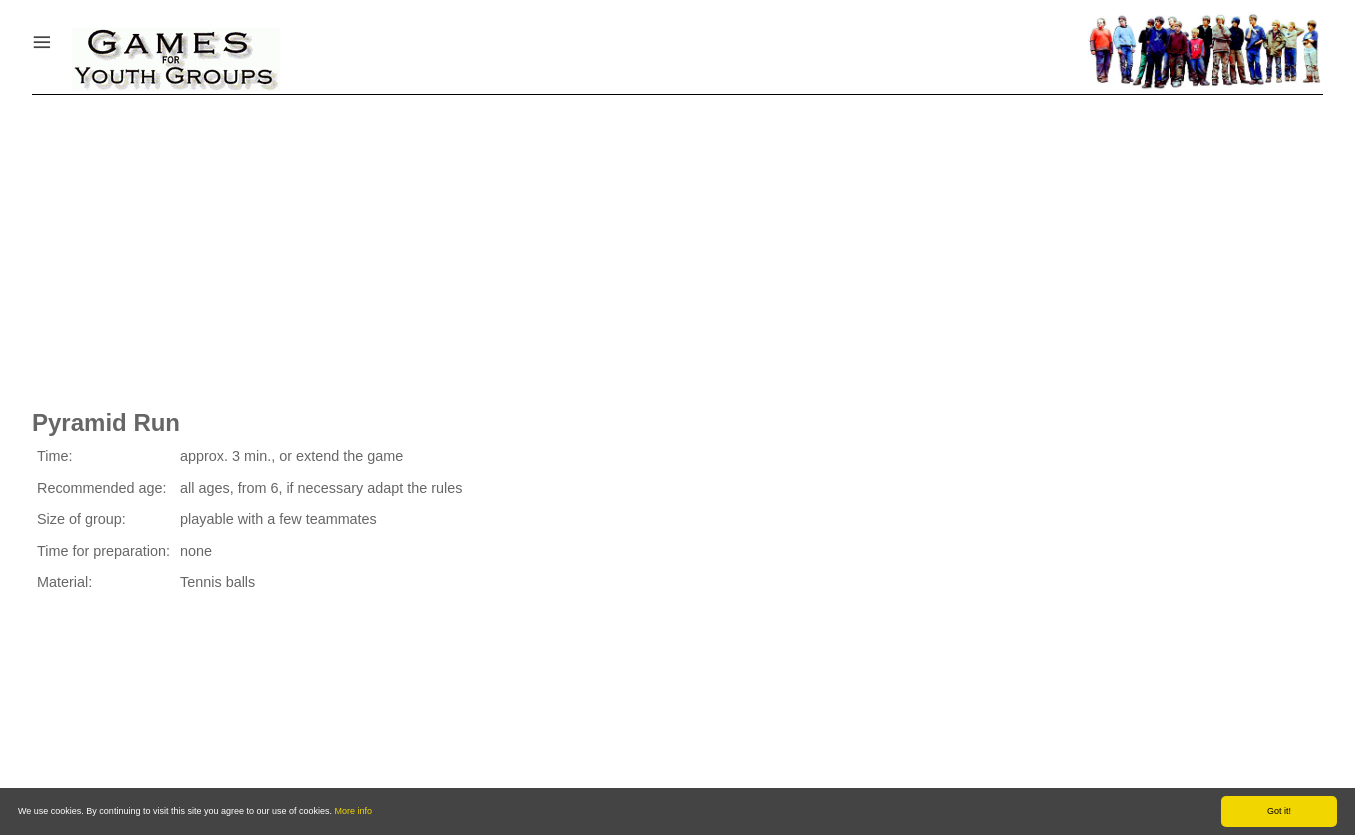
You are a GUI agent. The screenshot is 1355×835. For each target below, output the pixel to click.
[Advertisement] (678, 245)
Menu (67, 37)
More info (354, 811)
